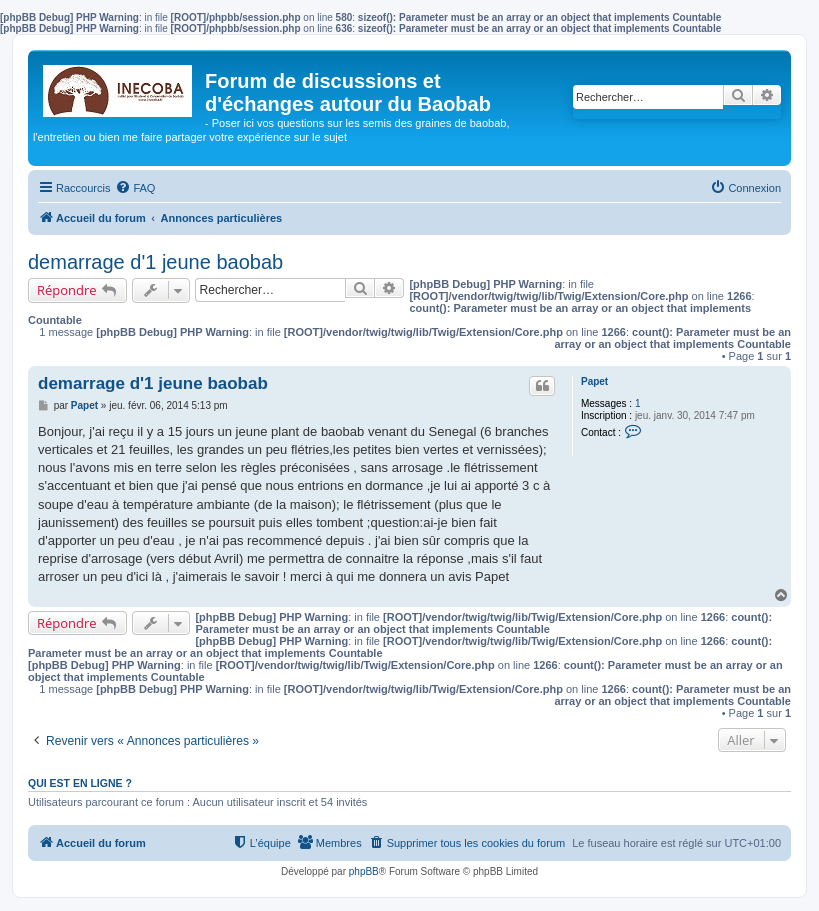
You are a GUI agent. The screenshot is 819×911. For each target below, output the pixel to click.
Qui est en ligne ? (80, 783)
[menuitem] (135, 188)
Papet (594, 381)
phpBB (364, 871)
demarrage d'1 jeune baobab (155, 262)
